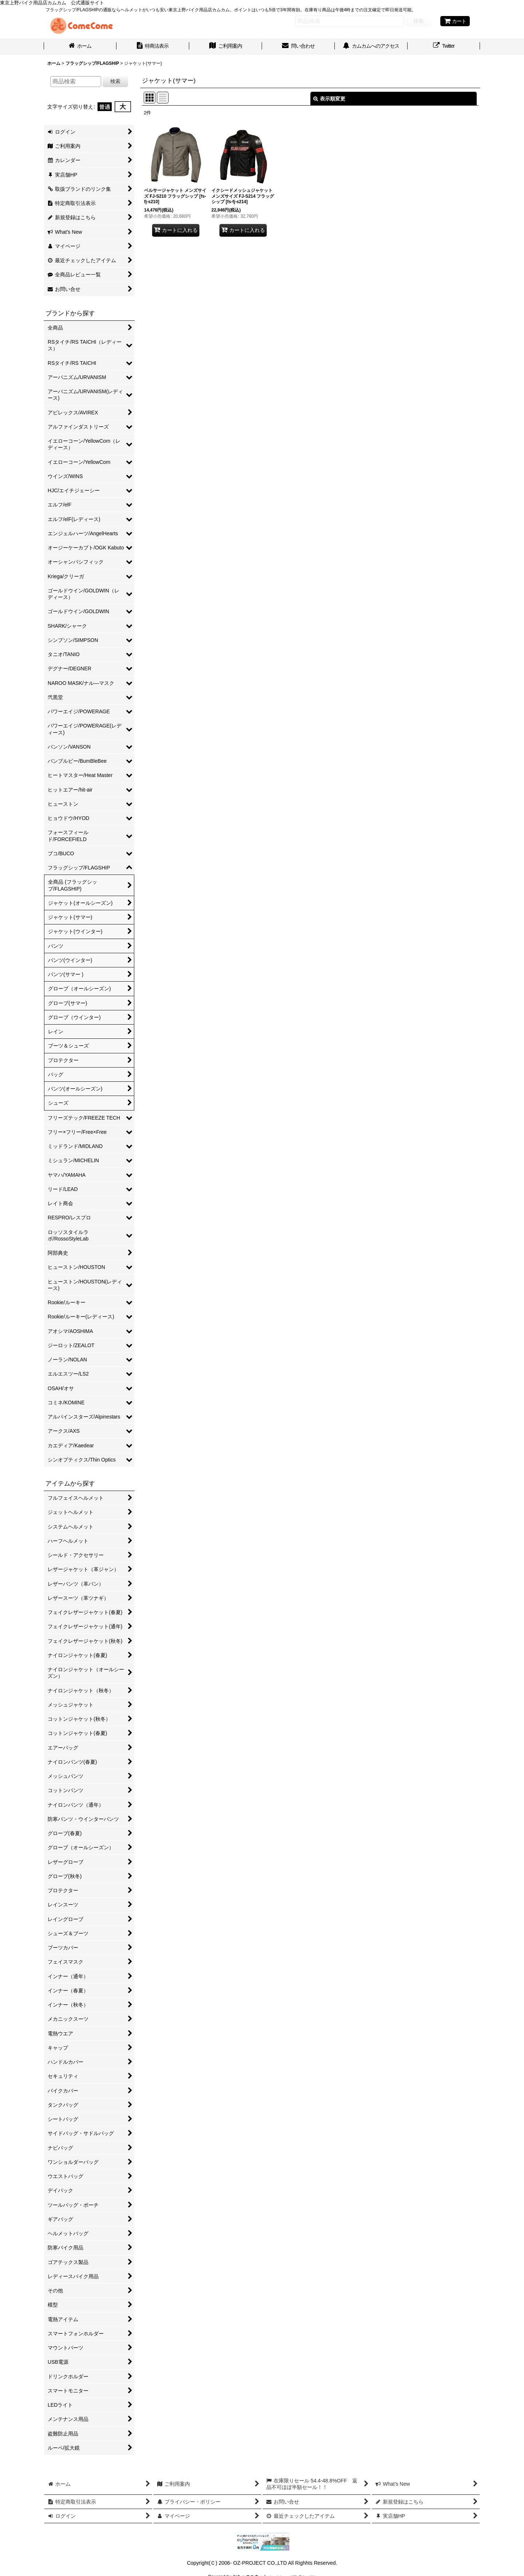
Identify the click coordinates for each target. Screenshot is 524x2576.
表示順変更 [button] (329, 99)
